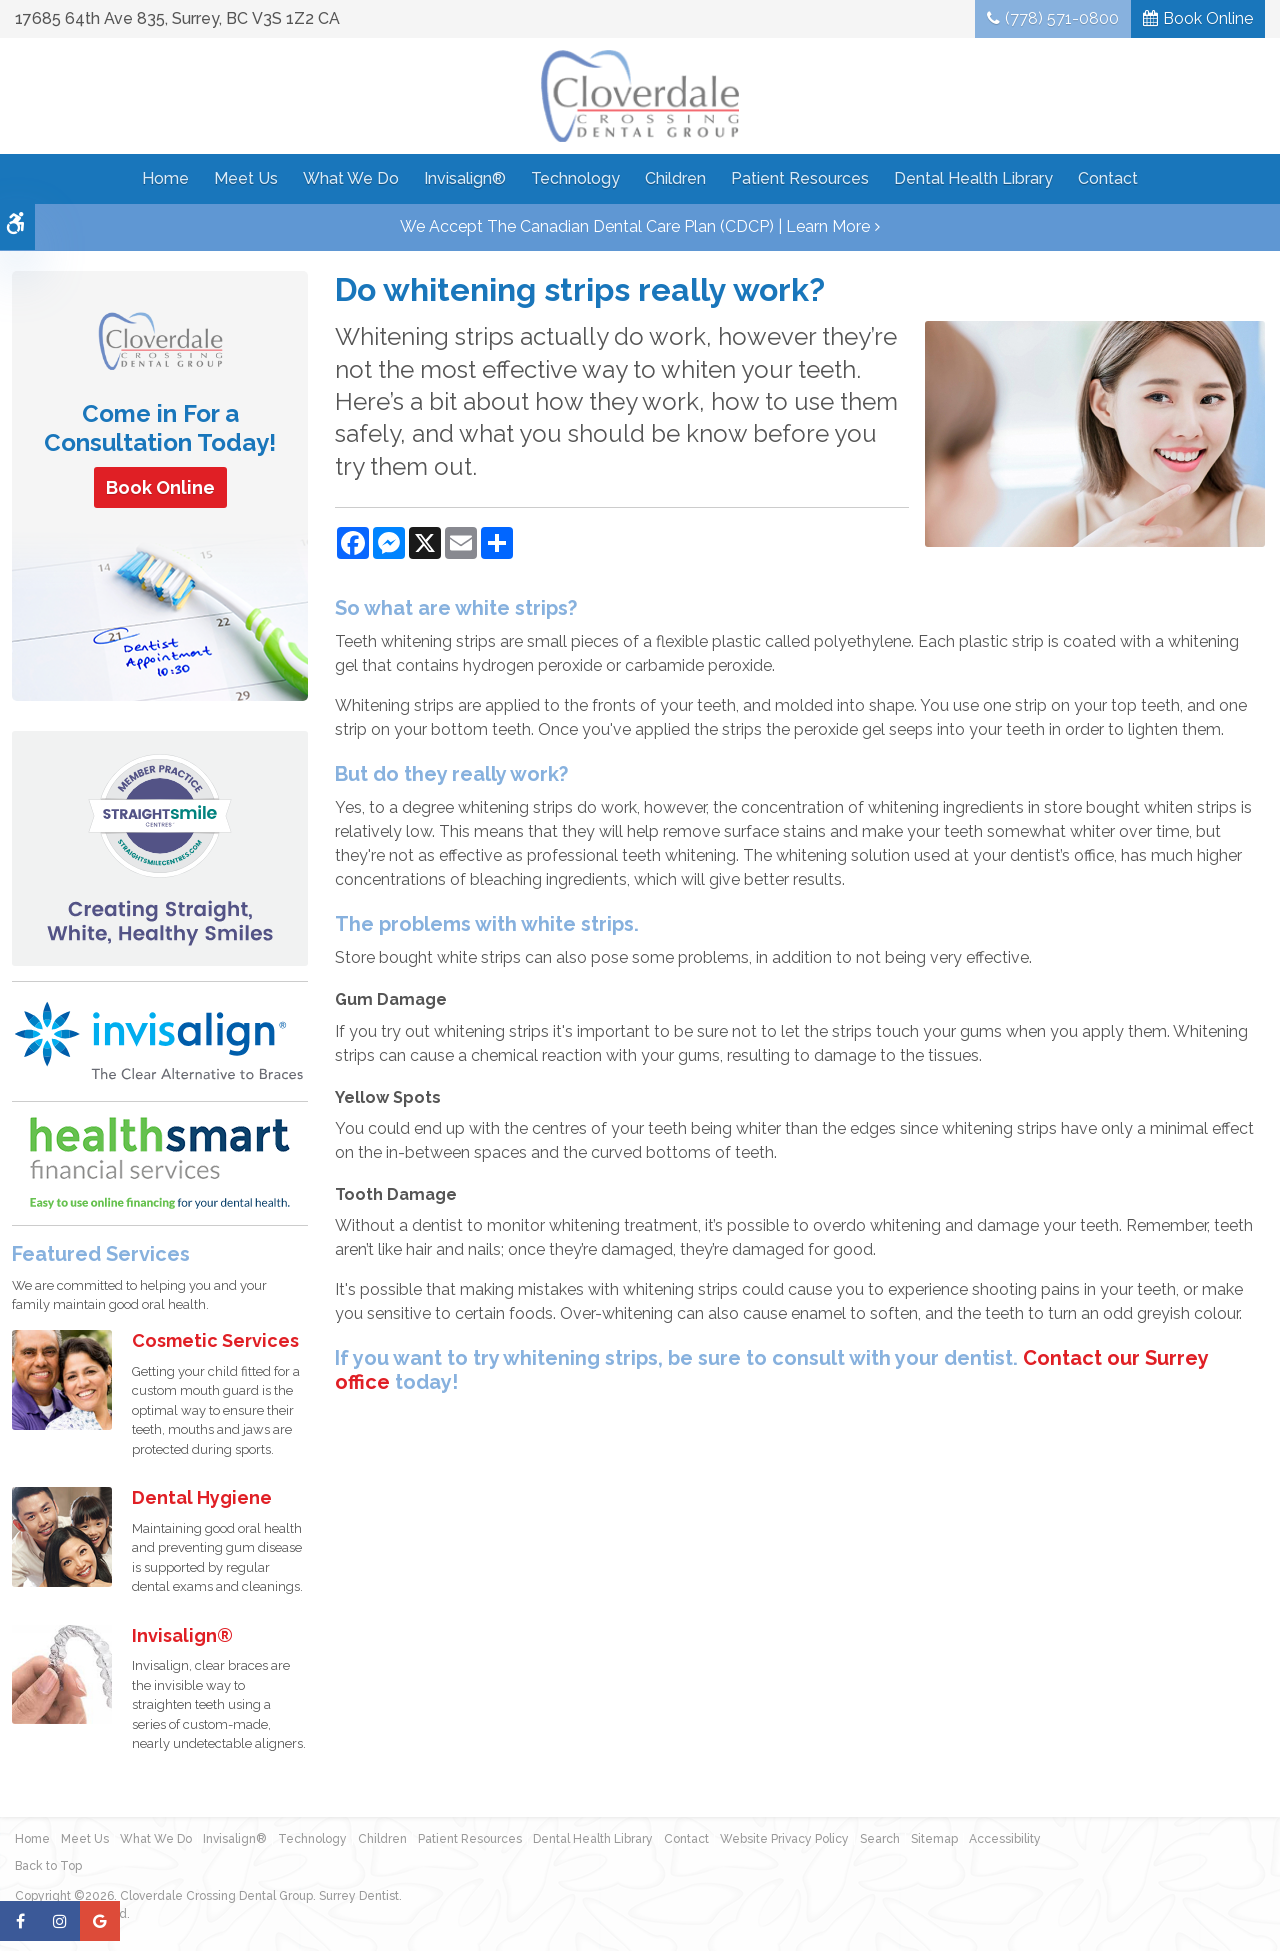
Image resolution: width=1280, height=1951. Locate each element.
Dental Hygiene (202, 1497)
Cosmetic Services (215, 1340)
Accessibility (1005, 1839)
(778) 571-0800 (1062, 18)
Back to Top (48, 1866)
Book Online (1208, 18)
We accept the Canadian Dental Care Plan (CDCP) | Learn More (635, 226)
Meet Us (246, 178)
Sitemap (934, 1839)
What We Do (351, 178)
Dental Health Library (973, 178)
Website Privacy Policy (784, 1839)
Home (165, 178)
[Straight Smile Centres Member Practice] (160, 847)
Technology (575, 178)
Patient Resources (800, 178)
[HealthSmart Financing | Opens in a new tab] (160, 1163)
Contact (1108, 178)
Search (880, 1839)
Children (675, 178)
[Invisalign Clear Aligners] (160, 1040)
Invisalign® (465, 178)
